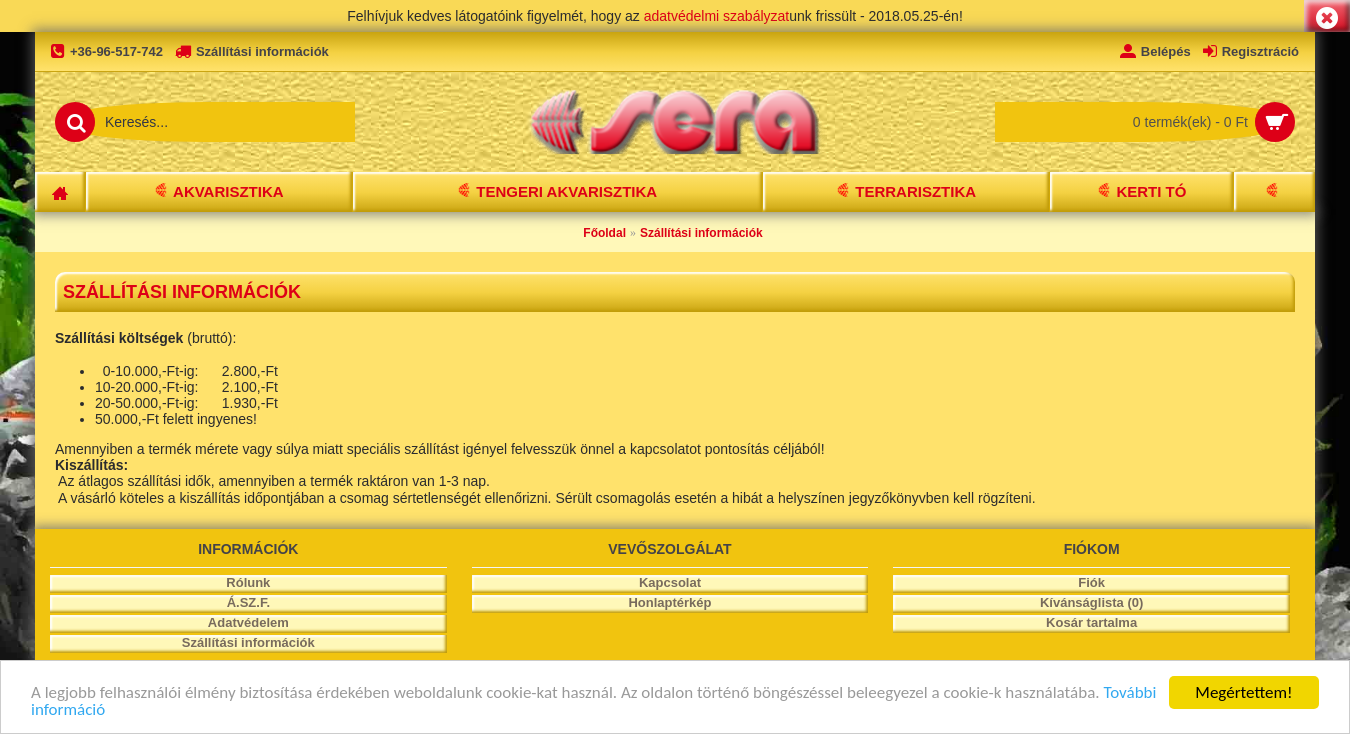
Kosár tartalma (1091, 622)
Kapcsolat (670, 582)
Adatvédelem (248, 622)
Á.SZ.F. (248, 602)
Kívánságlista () (1091, 602)
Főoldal (604, 233)
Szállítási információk (701, 233)
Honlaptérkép (669, 602)
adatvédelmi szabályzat (717, 16)
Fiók (1091, 582)
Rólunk (248, 582)
